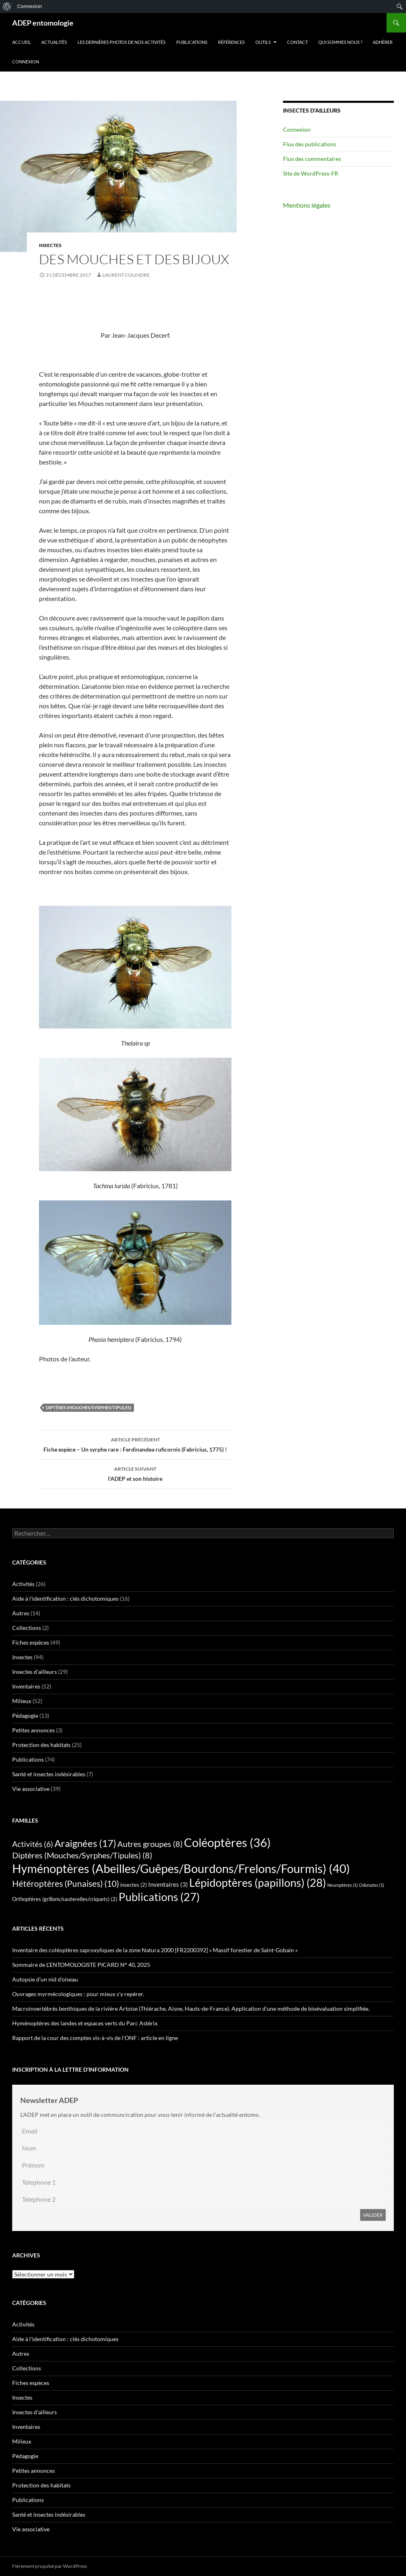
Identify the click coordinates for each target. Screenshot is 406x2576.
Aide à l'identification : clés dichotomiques (65, 1598)
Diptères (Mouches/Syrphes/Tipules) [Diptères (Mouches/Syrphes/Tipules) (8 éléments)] (82, 1855)
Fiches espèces (30, 1642)
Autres (20, 1613)
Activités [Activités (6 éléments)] (32, 1844)
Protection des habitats (41, 1744)
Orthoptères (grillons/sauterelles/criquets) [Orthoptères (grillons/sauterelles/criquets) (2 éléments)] (64, 1899)
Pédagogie (25, 1715)
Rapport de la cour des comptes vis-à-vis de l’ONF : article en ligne (95, 2037)
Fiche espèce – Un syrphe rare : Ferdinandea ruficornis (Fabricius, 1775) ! (135, 1444)
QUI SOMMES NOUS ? (340, 42)
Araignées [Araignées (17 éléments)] (85, 1843)
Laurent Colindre (126, 275)
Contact (297, 42)
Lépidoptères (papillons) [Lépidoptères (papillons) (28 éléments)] (257, 1882)
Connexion (25, 61)
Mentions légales (306, 205)
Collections (26, 1627)
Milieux (21, 1700)
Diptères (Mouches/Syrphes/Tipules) (88, 1407)
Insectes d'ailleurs (34, 1671)
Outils (263, 42)
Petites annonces (33, 1730)
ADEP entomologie (42, 22)
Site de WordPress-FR (310, 173)
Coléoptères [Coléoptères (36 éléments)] (227, 1842)
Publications (191, 42)
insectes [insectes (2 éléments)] (133, 1885)
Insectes (50, 245)
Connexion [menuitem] (29, 6)
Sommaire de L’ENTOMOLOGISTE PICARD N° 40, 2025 (81, 1964)
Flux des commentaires (312, 158)
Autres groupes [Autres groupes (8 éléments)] (150, 1844)
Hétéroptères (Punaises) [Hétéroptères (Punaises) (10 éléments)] (65, 1883)
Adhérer (383, 42)
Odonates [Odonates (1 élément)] (371, 1885)
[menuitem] (7, 6)
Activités (23, 1583)
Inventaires (26, 1686)
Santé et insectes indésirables (48, 1774)
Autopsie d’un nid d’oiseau (45, 1979)
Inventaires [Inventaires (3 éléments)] (168, 1884)
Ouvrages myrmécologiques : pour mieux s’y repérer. (78, 1993)
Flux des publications (309, 144)
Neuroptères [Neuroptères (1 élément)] (342, 1885)
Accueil (21, 42)
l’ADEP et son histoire (135, 1473)
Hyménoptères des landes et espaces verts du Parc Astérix (85, 2023)
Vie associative (31, 1788)
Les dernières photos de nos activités (122, 42)
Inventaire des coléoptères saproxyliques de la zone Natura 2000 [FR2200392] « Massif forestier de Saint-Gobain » (155, 1950)
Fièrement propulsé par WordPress (49, 2566)
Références (231, 42)
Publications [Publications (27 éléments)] (159, 1896)
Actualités (54, 42)
